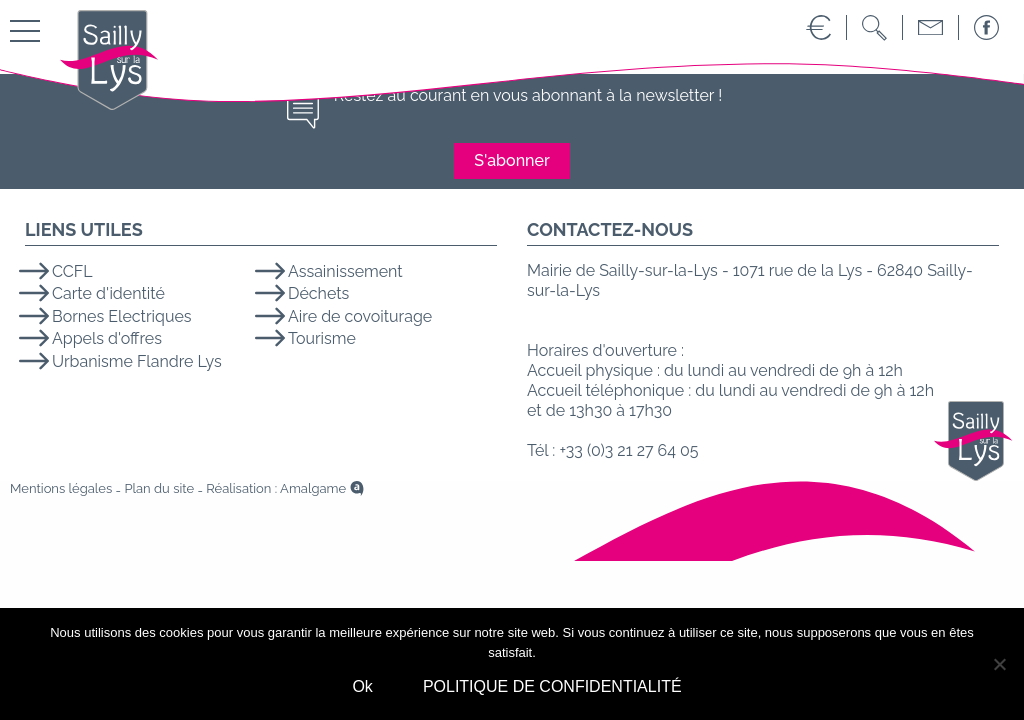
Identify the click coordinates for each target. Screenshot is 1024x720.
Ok (362, 686)
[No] (999, 664)
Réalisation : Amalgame (276, 488)
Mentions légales (61, 488)
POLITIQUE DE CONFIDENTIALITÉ (552, 686)
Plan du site (159, 488)
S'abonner (512, 160)
